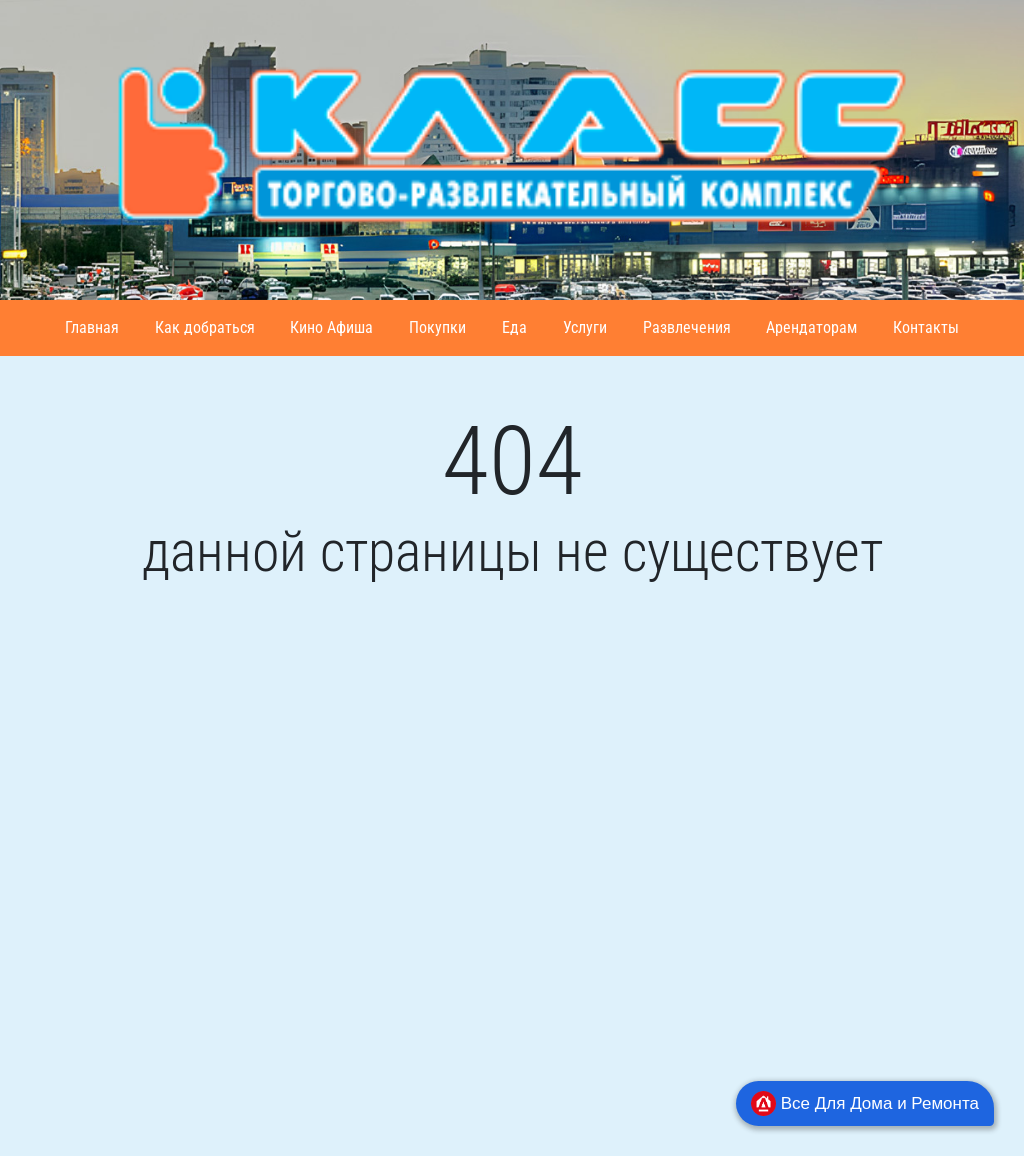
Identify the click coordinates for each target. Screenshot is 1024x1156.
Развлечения (687, 327)
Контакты (926, 327)
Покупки (437, 327)
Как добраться (205, 327)
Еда (514, 327)
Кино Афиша (331, 327)
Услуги (585, 327)
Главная (92, 327)
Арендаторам (811, 327)
